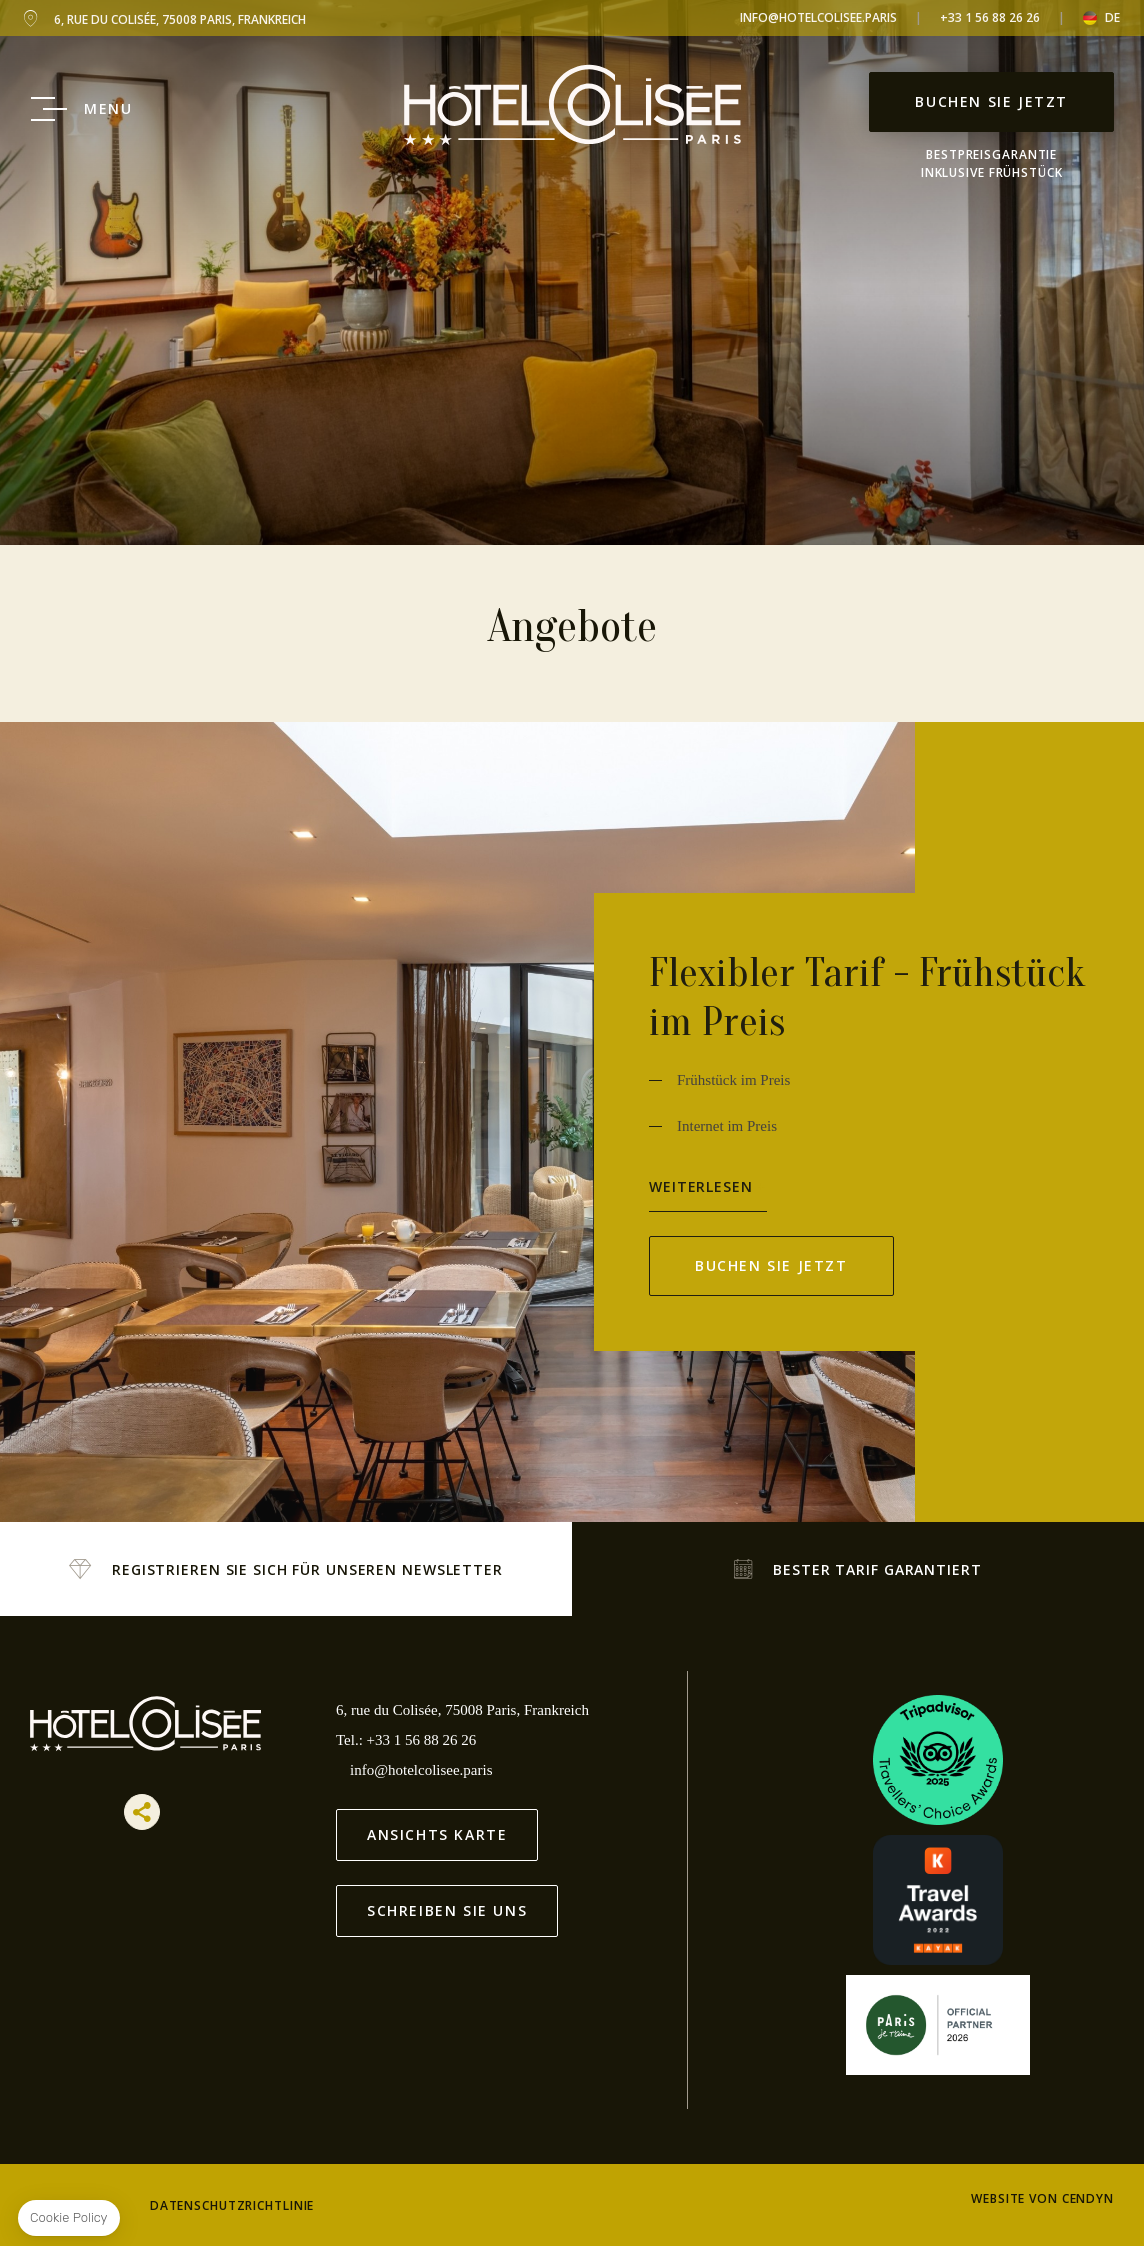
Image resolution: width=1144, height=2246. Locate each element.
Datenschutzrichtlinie (232, 2205)
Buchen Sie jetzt (991, 101)
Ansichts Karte (437, 1834)
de (1112, 18)
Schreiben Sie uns (447, 1910)
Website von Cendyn (1042, 2198)
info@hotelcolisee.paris (818, 17)
